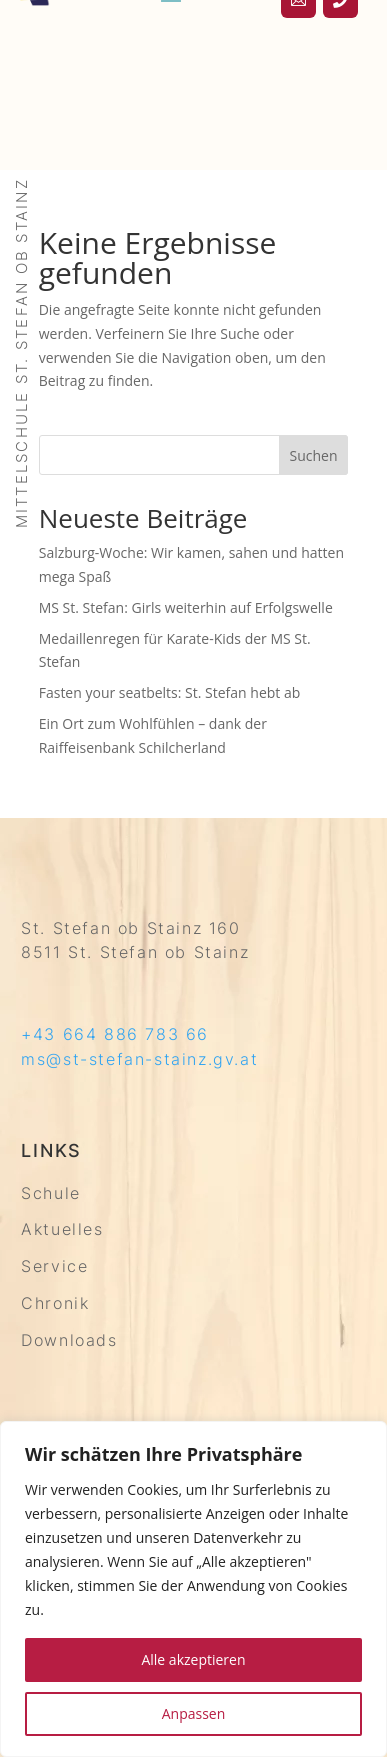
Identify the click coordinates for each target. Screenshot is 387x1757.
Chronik (55, 1303)
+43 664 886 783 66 (115, 1034)
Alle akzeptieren (193, 1659)
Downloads (69, 1340)
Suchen (313, 455)
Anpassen (194, 1713)
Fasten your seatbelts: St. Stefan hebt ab (170, 692)
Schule (51, 1193)
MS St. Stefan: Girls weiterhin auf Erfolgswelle (186, 607)
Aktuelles (62, 1229)
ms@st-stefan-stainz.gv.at (139, 1059)
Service (54, 1266)
